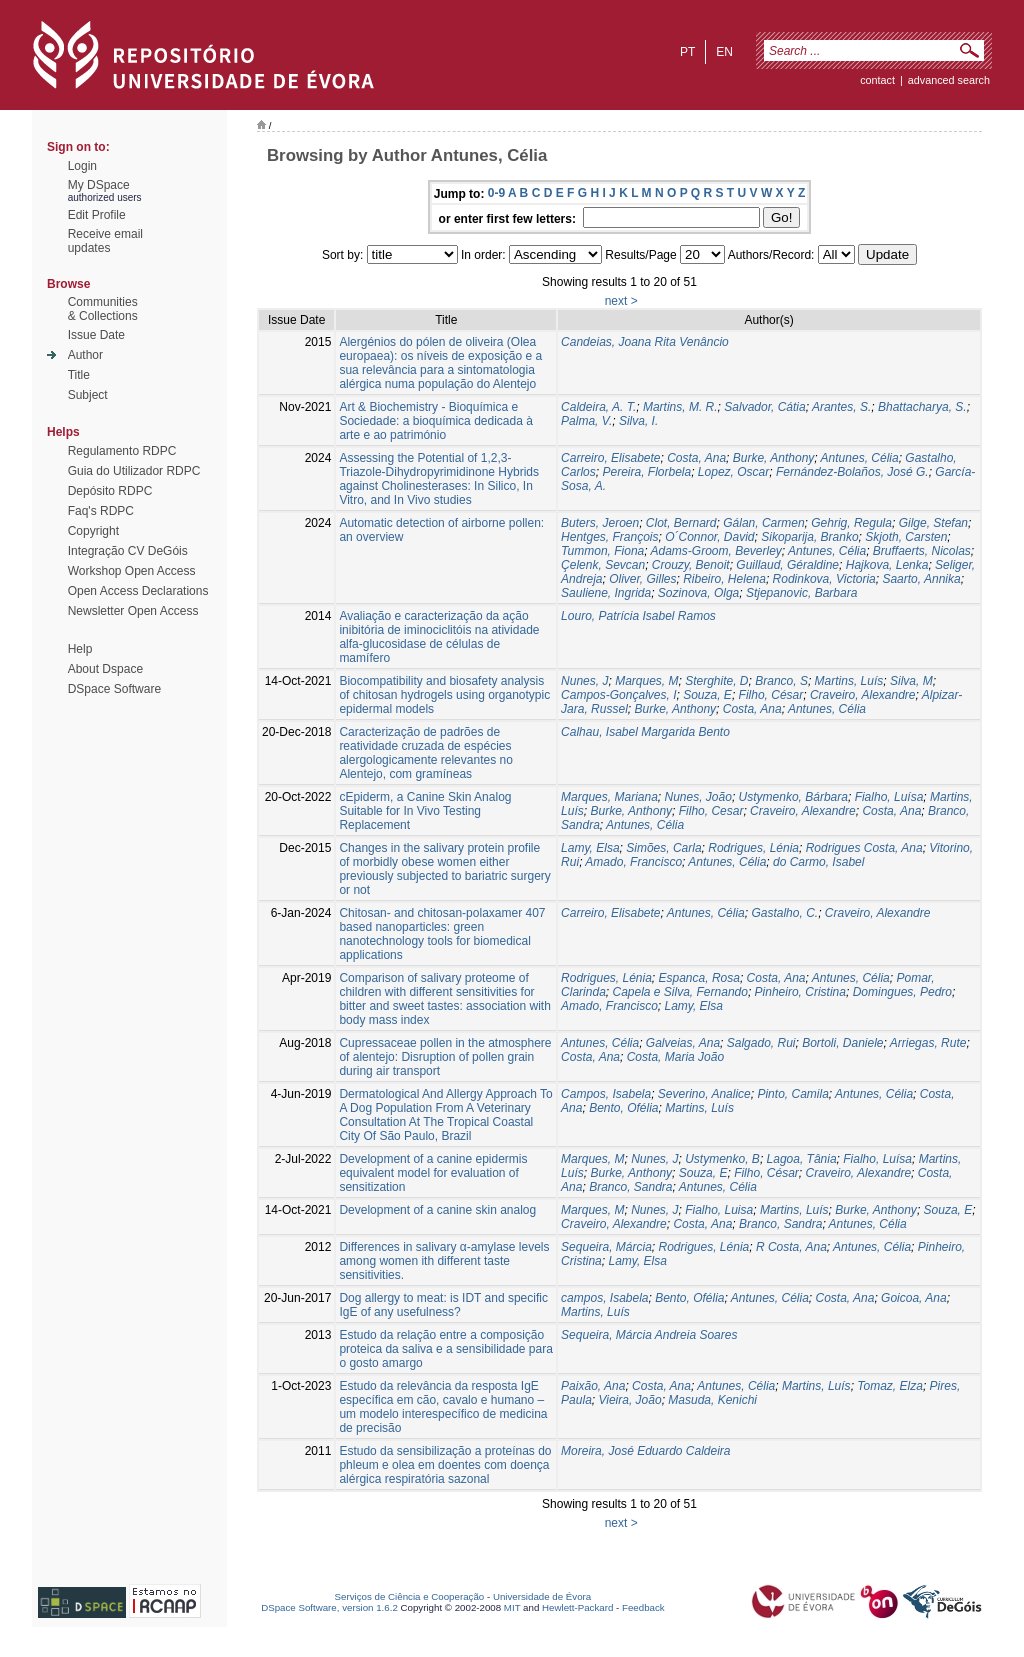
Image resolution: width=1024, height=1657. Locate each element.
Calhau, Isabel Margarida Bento (645, 732)
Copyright (93, 531)
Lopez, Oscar (733, 472)
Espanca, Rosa (699, 978)
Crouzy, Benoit (691, 565)
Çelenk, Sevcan (603, 565)
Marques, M (646, 681)
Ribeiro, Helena (724, 579)
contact (877, 80)
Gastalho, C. (784, 913)
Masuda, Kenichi (712, 1400)
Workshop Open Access (132, 571)
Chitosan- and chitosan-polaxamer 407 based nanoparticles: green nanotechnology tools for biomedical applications (442, 934)
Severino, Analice (704, 1094)
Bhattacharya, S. (922, 407)
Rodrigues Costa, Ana (864, 848)
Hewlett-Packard (577, 1607)
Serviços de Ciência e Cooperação (410, 1596)
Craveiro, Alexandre (863, 695)
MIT (512, 1607)
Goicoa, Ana (914, 1298)
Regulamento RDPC (122, 451)
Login (82, 166)
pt (687, 52)
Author (85, 355)
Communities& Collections (103, 309)
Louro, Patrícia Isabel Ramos (638, 616)
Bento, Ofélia (623, 1108)
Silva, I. (638, 421)
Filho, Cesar (711, 811)
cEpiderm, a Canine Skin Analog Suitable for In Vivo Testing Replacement (425, 811)
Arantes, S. (841, 407)
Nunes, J (584, 681)
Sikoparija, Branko (809, 537)
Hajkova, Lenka (887, 565)
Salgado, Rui (761, 1043)
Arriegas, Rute (928, 1043)
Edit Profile (97, 215)
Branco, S (781, 681)
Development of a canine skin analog (437, 1210)
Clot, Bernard (681, 523)
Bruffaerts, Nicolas (922, 551)
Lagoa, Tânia (802, 1159)
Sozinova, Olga (698, 593)
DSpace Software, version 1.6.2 (329, 1607)
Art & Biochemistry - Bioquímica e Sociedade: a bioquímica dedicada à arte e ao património (435, 421)
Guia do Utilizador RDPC (134, 471)
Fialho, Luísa (889, 797)
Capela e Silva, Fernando (679, 992)
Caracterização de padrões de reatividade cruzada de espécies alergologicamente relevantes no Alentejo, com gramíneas (425, 753)
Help (80, 649)
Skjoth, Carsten (906, 537)
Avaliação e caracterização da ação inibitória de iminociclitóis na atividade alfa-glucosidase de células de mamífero (439, 637)
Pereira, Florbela (646, 472)
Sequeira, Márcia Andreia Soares (649, 1335)
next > (621, 301)
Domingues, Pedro (902, 992)
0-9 (496, 193)
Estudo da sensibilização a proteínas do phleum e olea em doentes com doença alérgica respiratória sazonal (445, 1465)
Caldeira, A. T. (598, 407)
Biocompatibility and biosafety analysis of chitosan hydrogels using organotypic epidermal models (444, 695)
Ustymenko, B (722, 1159)
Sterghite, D (716, 681)
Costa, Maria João (675, 1057)
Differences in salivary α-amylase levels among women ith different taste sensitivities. (444, 1261)
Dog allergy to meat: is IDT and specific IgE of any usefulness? (443, 1305)
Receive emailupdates (105, 241)
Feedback (643, 1607)
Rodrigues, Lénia (753, 848)
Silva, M (911, 681)
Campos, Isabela (606, 1094)
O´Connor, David (709, 537)
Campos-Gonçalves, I (618, 695)
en (724, 52)
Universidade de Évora (542, 1596)
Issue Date (96, 335)
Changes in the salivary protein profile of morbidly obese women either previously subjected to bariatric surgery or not (444, 869)
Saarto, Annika (921, 579)
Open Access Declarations (138, 591)
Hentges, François (609, 537)
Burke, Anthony (774, 458)
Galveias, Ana (683, 1043)
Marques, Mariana (609, 797)
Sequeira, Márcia (606, 1247)
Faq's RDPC (101, 511)
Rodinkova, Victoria (824, 579)
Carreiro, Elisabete (610, 458)
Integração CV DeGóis (128, 551)
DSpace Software (114, 689)
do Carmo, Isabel (818, 862)
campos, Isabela (604, 1298)
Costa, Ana (696, 458)
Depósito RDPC (110, 491)
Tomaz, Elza (890, 1386)
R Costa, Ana (791, 1247)
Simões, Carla (663, 848)
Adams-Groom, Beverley (715, 551)
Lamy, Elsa (590, 848)
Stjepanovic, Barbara (801, 593)
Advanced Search (949, 80)
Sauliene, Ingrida (606, 593)
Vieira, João (629, 1400)
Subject (88, 395)
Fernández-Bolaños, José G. (852, 472)
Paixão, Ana (593, 1386)
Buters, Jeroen (600, 523)
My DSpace (99, 185)
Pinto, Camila (792, 1094)
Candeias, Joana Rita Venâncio (645, 342)
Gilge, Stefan (933, 523)
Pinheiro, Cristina (800, 992)
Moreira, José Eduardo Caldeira (645, 1451)
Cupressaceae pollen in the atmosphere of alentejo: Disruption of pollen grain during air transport (445, 1057)
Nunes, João (698, 797)
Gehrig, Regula (851, 523)
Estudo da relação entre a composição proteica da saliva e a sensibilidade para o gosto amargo (445, 1349)
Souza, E (707, 695)
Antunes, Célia (860, 458)
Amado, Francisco (633, 862)
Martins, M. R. (680, 407)
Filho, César (771, 695)
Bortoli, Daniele (842, 1043)
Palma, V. (586, 421)
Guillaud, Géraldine (787, 565)
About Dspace (105, 669)
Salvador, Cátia (764, 407)
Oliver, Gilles (642, 579)
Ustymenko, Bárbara (793, 797)
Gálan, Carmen (763, 523)
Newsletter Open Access (133, 611)
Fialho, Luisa (719, 1210)
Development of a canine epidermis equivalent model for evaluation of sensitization (433, 1173)
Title (79, 375)
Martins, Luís (849, 681)
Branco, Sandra (630, 1187)
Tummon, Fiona (602, 551)
